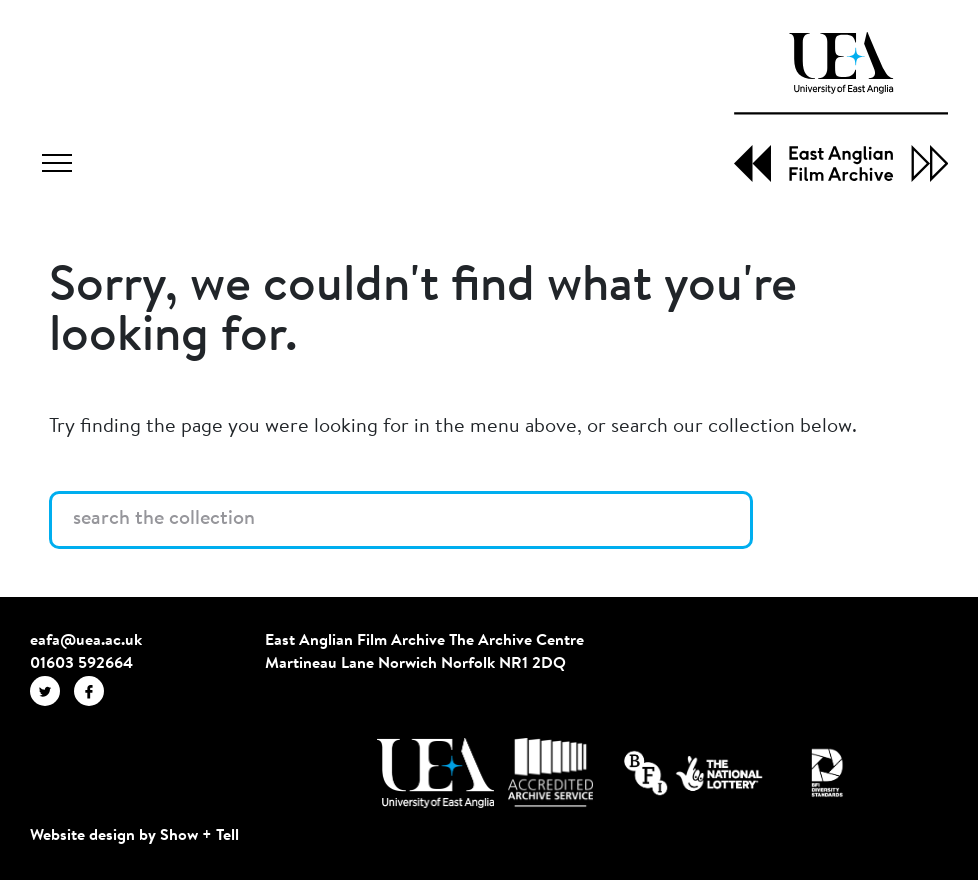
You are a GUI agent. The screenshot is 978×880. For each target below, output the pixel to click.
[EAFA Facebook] (94, 690)
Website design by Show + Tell (134, 836)
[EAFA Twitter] (52, 690)
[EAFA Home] (841, 107)
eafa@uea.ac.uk (86, 641)
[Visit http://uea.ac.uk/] (435, 773)
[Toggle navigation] (57, 166)
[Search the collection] (401, 520)
